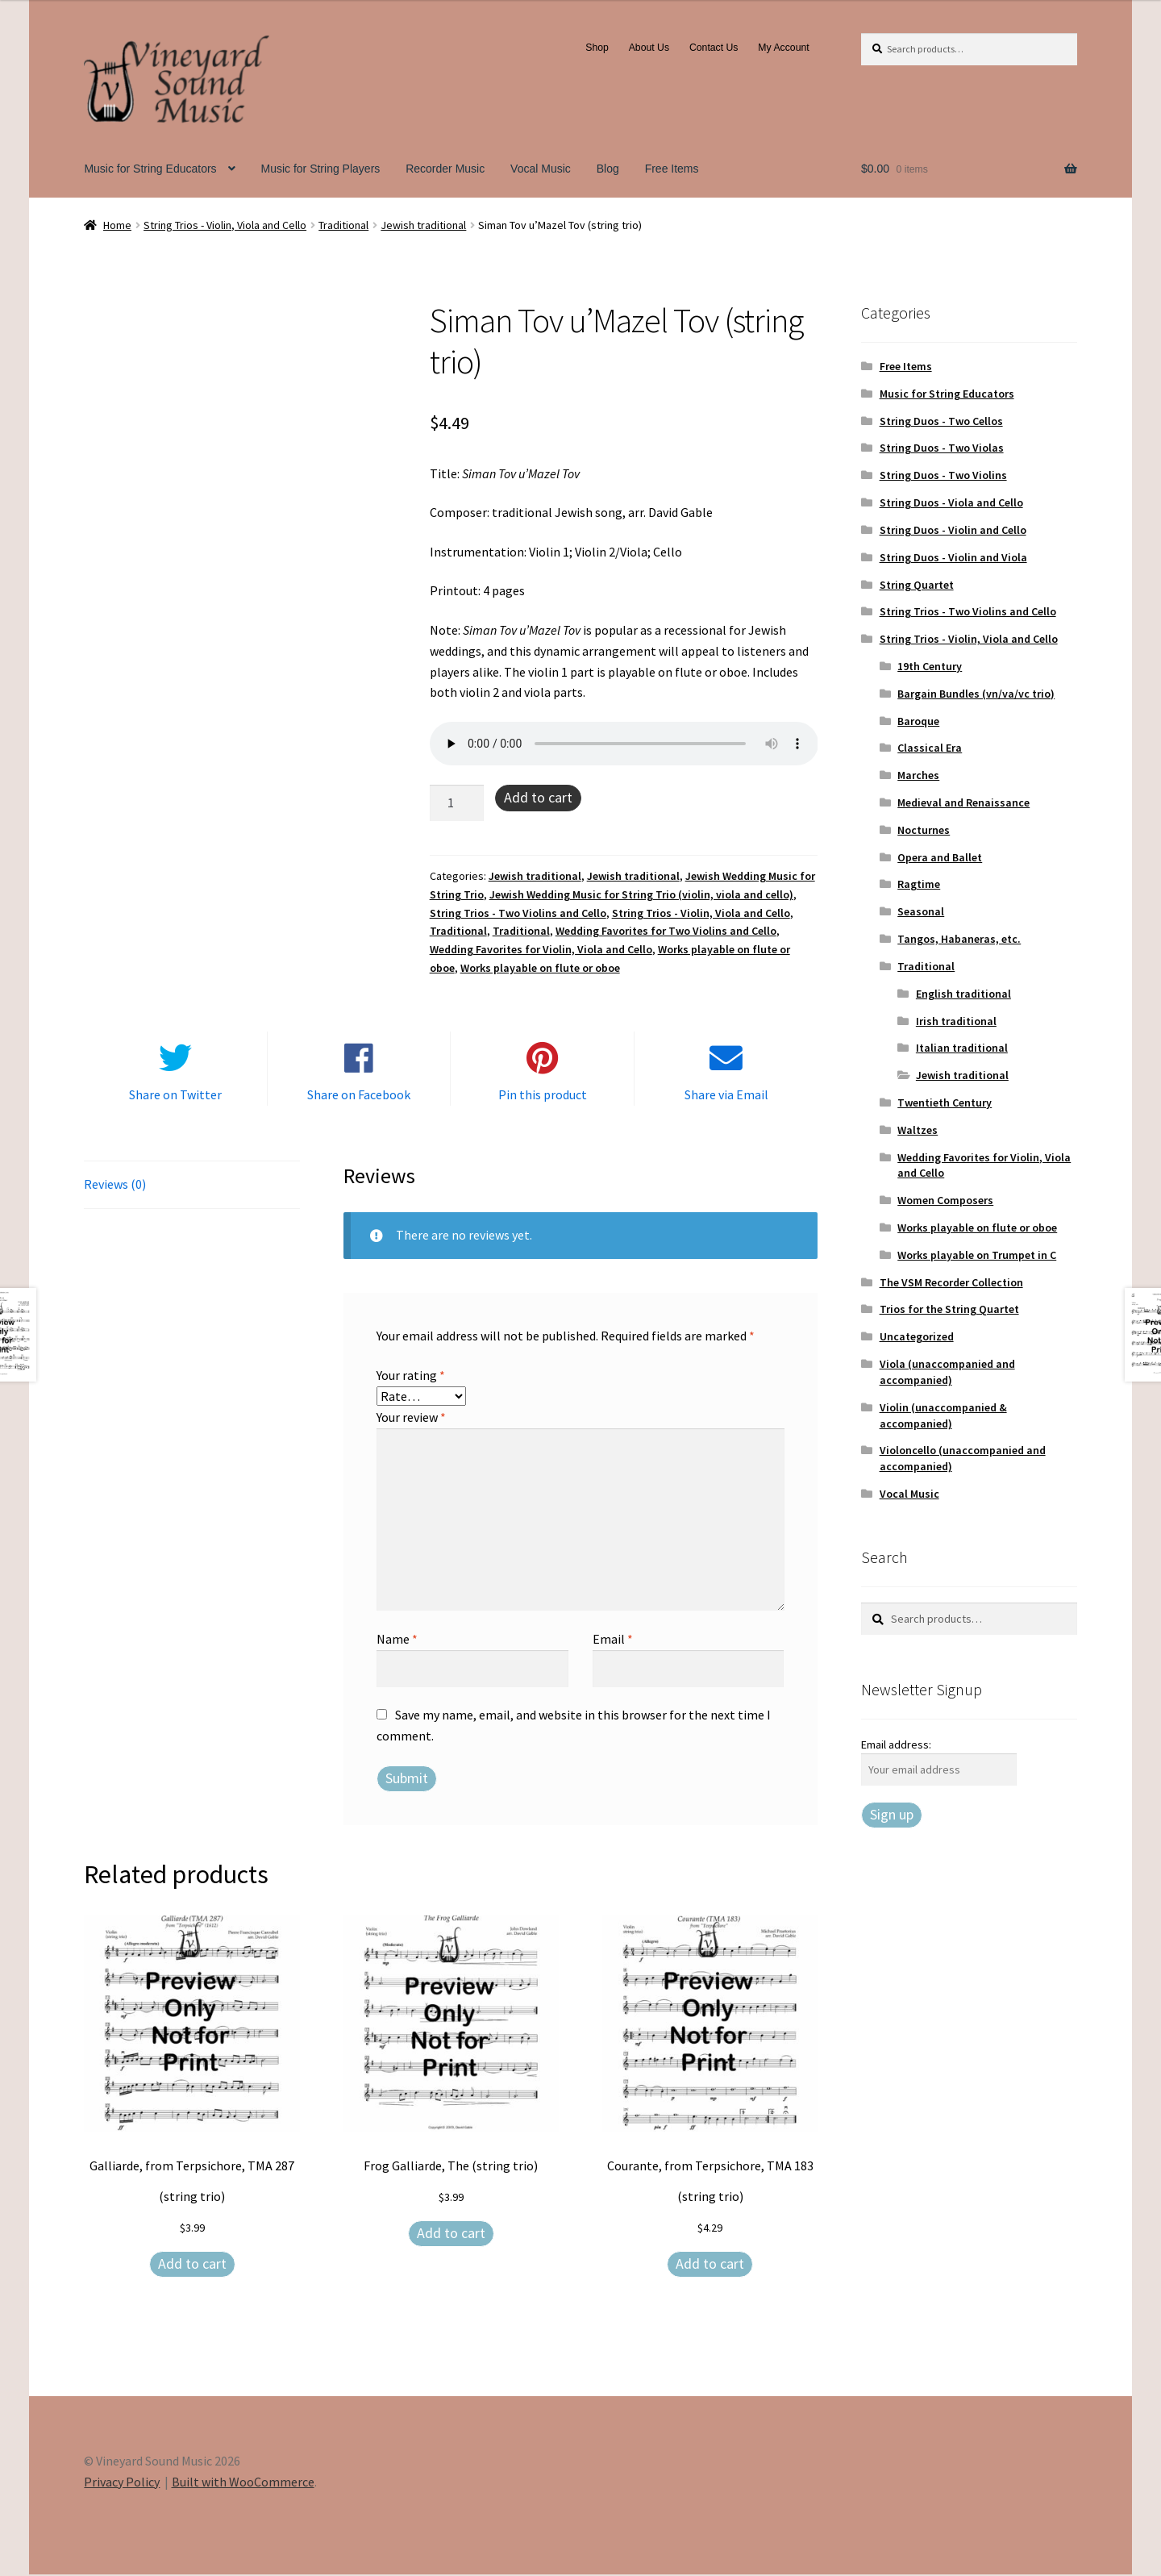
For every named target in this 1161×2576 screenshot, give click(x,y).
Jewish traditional (423, 225)
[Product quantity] (457, 803)
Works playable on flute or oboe (540, 968)
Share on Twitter (175, 1096)
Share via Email (726, 1096)
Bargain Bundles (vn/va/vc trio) (976, 693)
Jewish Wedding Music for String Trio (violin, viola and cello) (641, 894)
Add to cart (538, 797)
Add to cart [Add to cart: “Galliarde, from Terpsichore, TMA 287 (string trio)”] (192, 2265)
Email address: (896, 1744)
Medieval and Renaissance (963, 802)
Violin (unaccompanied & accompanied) (943, 1415)
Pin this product (542, 1096)
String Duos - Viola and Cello (951, 502)
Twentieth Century (944, 1102)
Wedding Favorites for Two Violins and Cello (666, 930)
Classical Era (929, 747)
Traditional (343, 225)
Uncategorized (917, 1336)
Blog (608, 168)
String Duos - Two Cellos (941, 421)
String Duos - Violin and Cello (953, 530)
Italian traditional (962, 1047)
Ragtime (918, 884)
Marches (918, 775)
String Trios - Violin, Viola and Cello (225, 225)
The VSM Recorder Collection (951, 1282)
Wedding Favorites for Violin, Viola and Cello (541, 949)
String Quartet (917, 584)
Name (397, 1640)
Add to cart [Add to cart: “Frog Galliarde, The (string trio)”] (451, 2234)
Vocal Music (540, 168)
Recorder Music (445, 168)
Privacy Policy (122, 2482)
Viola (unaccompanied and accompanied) (947, 1372)
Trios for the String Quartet (949, 1309)
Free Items (672, 168)
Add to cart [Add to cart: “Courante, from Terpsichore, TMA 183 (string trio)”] (710, 2265)
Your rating (411, 1377)
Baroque (918, 721)
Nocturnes (923, 830)
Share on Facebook (358, 1096)
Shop (597, 47)
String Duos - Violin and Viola (953, 557)
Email (613, 1640)
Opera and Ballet (939, 857)
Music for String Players (320, 168)
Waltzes (917, 1130)
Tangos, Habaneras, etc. (959, 939)
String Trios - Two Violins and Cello (518, 913)
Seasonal (920, 911)
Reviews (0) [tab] (115, 1186)
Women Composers (945, 1200)
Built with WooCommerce (243, 2482)
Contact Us (714, 47)
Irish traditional (956, 1021)
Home (117, 225)
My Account (783, 47)
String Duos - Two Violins (943, 475)
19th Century (929, 666)
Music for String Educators (150, 168)
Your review (411, 1418)
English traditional (963, 993)
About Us (649, 47)
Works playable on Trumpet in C (976, 1255)
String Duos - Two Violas (942, 447)
